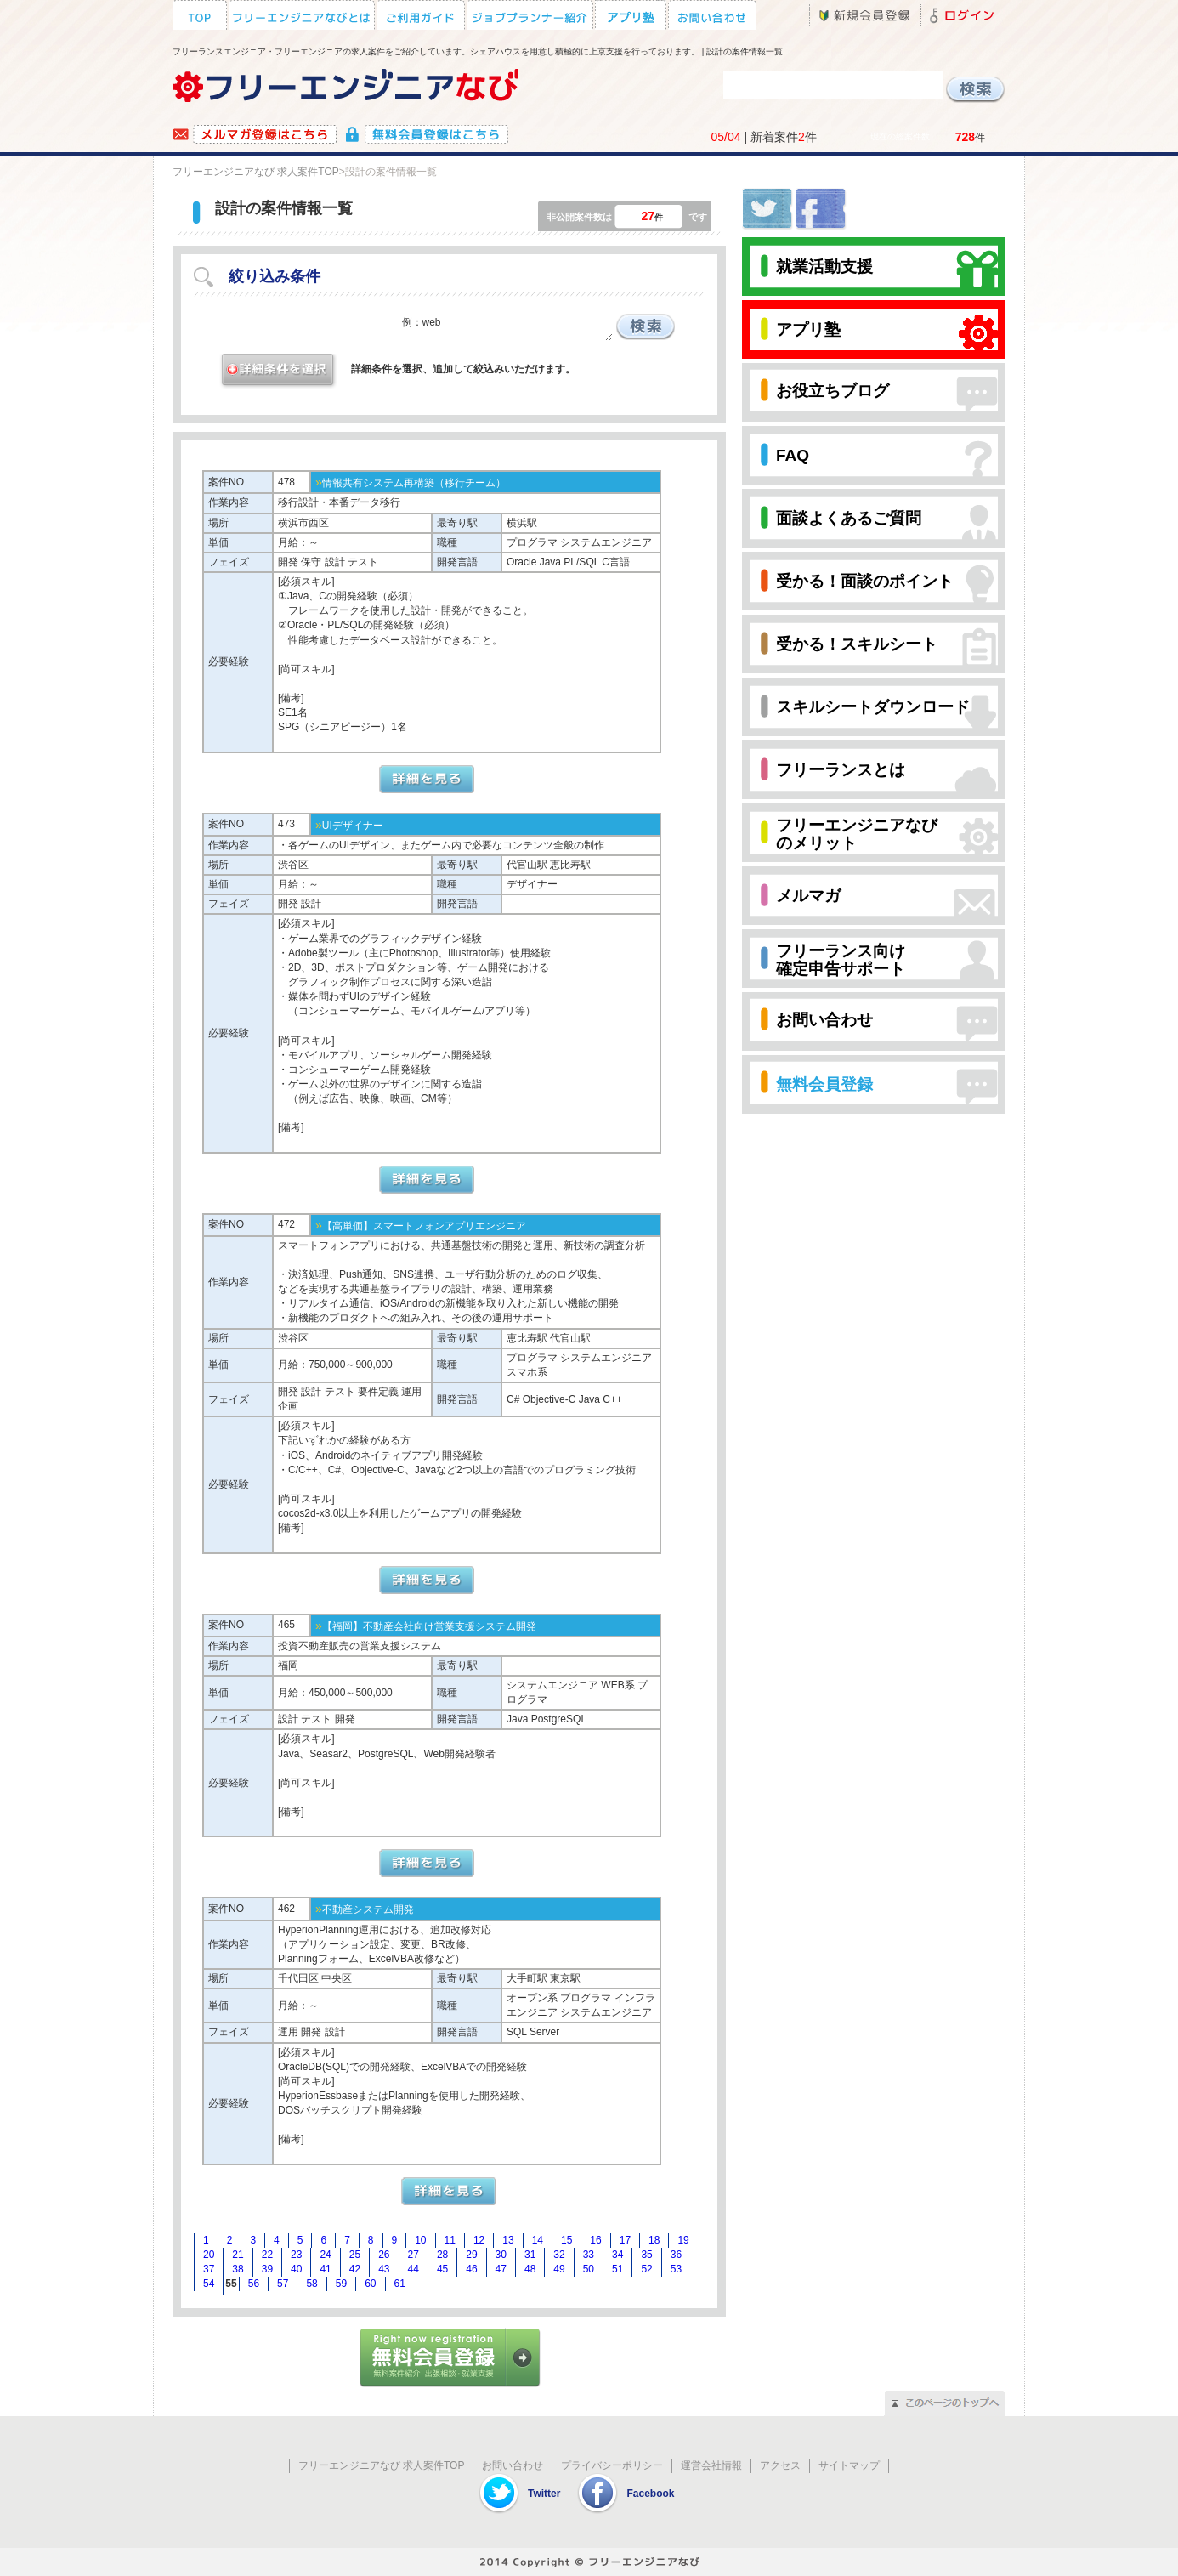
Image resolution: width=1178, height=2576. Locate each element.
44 (413, 2269)
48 (529, 2269)
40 (296, 2269)
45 (442, 2269)
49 (558, 2269)
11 (450, 2240)
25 (354, 2255)
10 (420, 2240)
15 (566, 2240)
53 (676, 2269)
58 (311, 2283)
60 (370, 2283)
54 (208, 2283)
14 (537, 2240)
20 (208, 2255)
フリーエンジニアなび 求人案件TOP (256, 172)
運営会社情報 (711, 2465)
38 (237, 2269)
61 (399, 2283)
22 (267, 2255)
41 (325, 2269)
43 (383, 2269)
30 (501, 2255)
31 (529, 2255)
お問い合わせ (512, 2465)
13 (507, 2240)
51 (617, 2269)
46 (471, 2269)
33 (588, 2255)
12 (478, 2240)
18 (654, 2240)
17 (625, 2240)
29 (471, 2255)
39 (267, 2269)
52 (646, 2269)
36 (676, 2255)
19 (682, 2240)
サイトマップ (849, 2465)
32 (558, 2255)
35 (646, 2255)
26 (383, 2255)
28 (442, 2255)
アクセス (780, 2465)
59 (341, 2283)
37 (208, 2269)
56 (253, 2283)
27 (413, 2255)
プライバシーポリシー (612, 2465)
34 (617, 2255)
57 (282, 2283)
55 (230, 2283)
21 (237, 2255)
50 (588, 2269)
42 (354, 2269)
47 (501, 2269)
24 (325, 2255)
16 (595, 2240)
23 (296, 2255)
